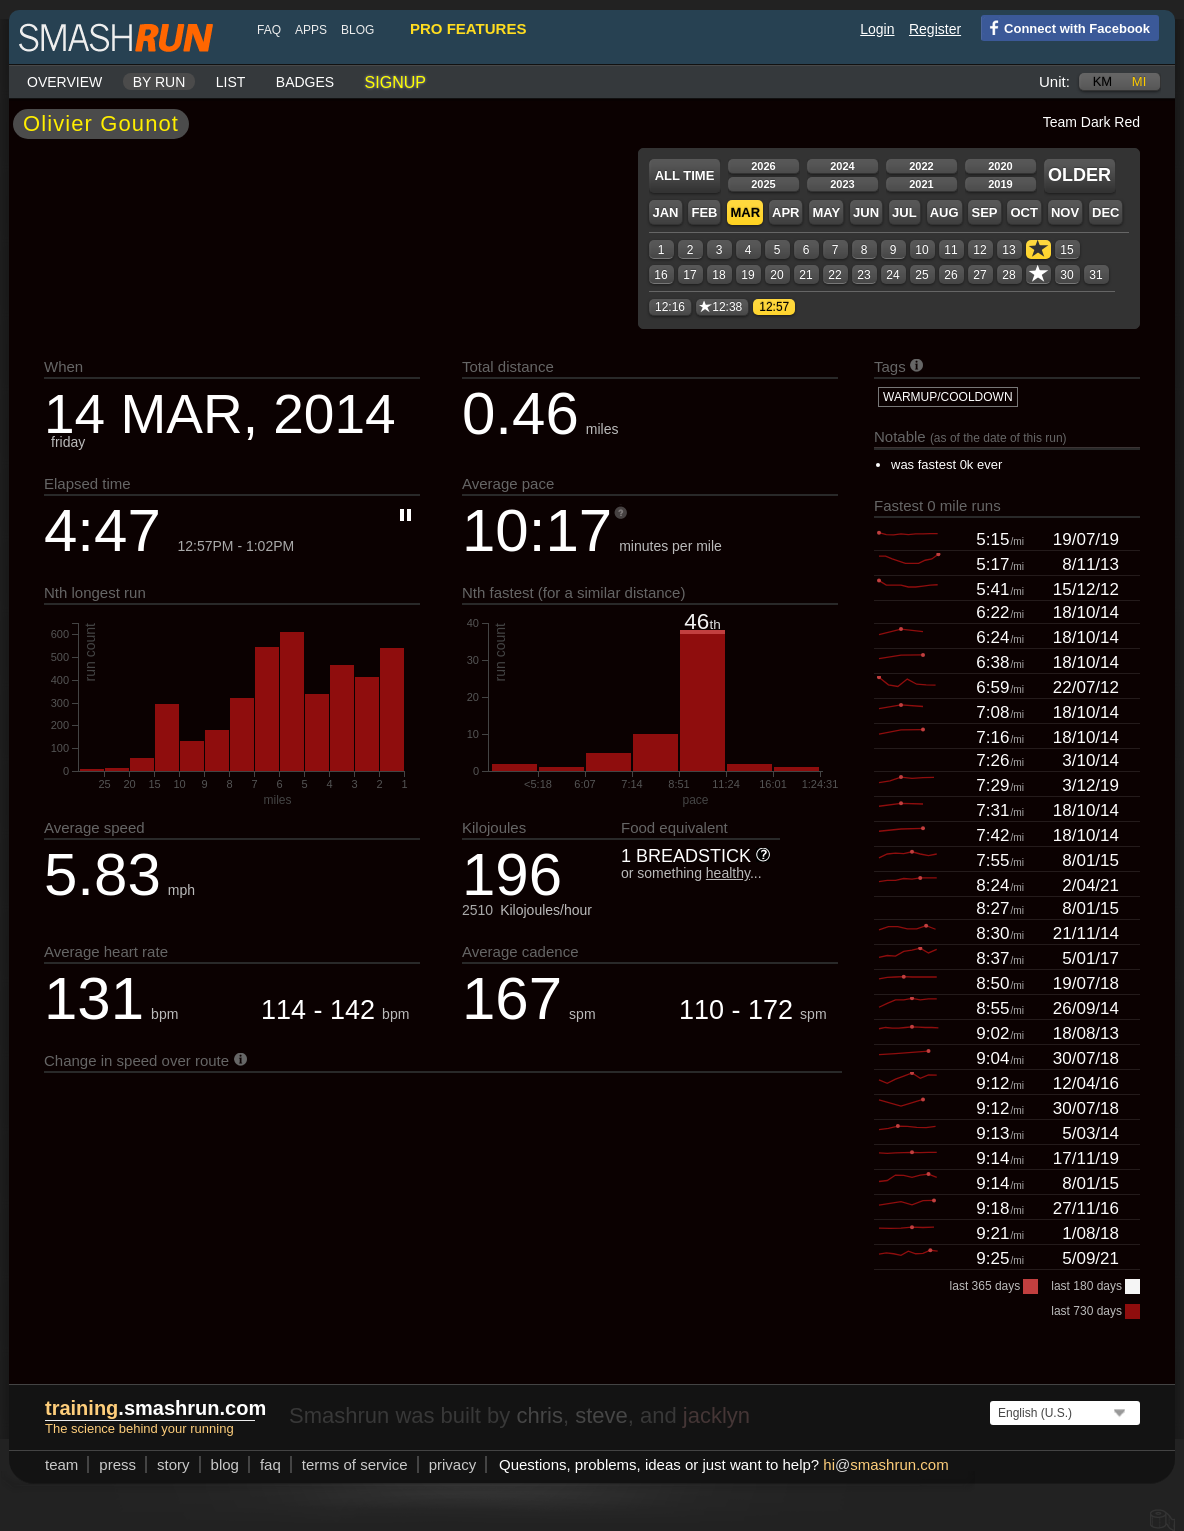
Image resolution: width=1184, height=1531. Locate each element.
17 (689, 275)
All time (685, 175)
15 (1066, 250)
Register (935, 29)
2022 (921, 166)
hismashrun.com (885, 1464)
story (173, 1464)
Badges (305, 82)
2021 (921, 184)
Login (877, 29)
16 (660, 275)
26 (950, 275)
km (1103, 81)
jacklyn (716, 1415)
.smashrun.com (155, 1408)
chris (539, 1415)
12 (979, 250)
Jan (665, 212)
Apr (785, 212)
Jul (904, 212)
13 (1008, 250)
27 (979, 275)
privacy (453, 1464)
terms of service (355, 1464)
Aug (944, 212)
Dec (1105, 212)
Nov (1065, 212)
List (231, 82)
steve (601, 1415)
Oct (1023, 212)
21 (805, 275)
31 (1095, 275)
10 (921, 250)
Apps (311, 30)
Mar (745, 212)
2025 (763, 184)
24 (892, 275)
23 (863, 275)
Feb (704, 212)
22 (834, 275)
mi (1139, 81)
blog (357, 30)
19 (747, 275)
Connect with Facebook (1065, 27)
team (61, 1464)
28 (1008, 275)
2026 (763, 166)
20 (776, 275)
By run (159, 82)
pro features (468, 28)
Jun (866, 212)
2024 (842, 166)
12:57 (774, 307)
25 (921, 275)
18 (718, 275)
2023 (842, 184)
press (117, 1464)
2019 (1000, 184)
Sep (984, 212)
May (826, 212)
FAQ (269, 30)
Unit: (1054, 81)
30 (1066, 275)
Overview (64, 82)
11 (950, 250)
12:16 (670, 307)
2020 (1000, 166)
